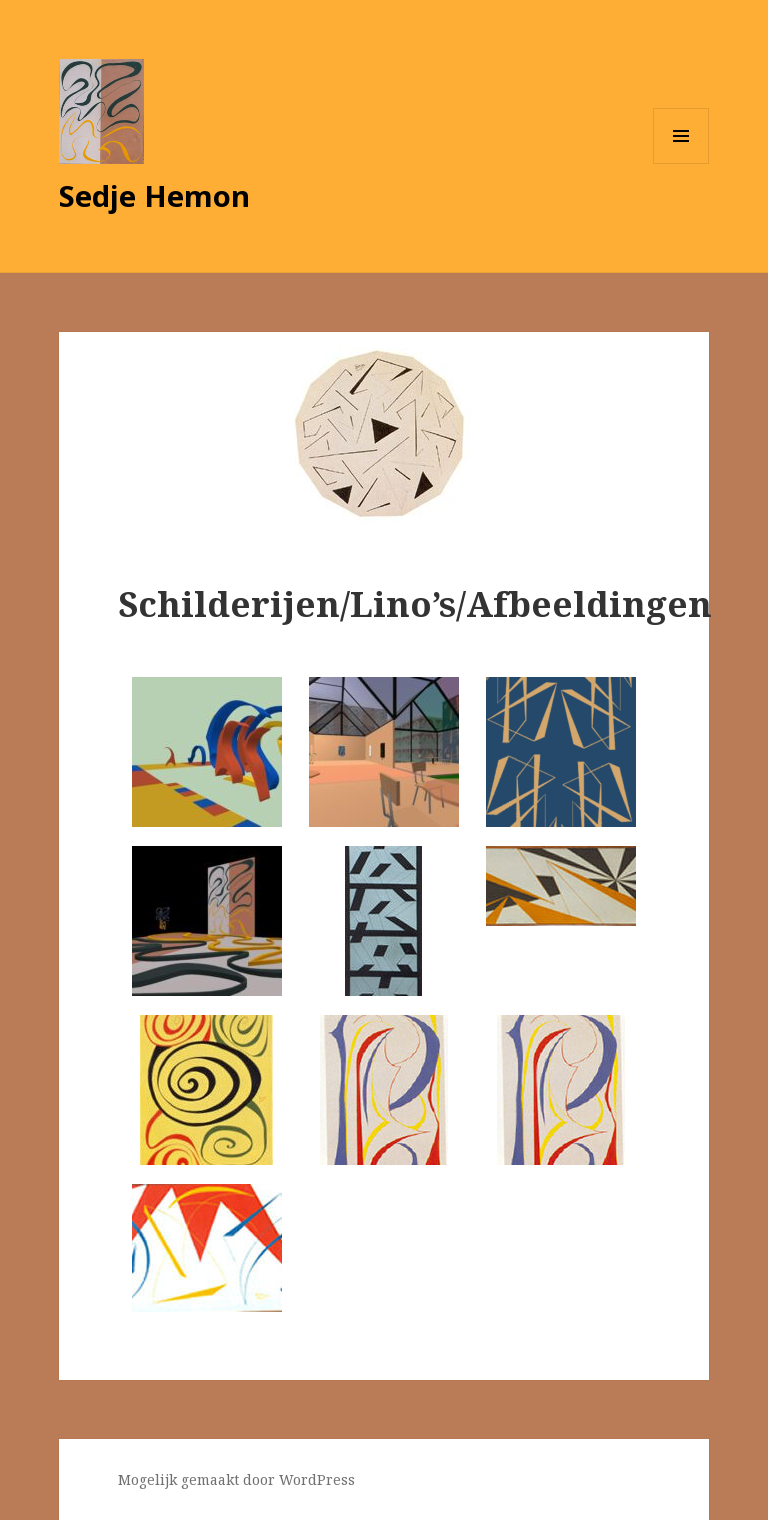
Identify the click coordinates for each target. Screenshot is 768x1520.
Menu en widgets (681, 163)
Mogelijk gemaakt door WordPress (236, 1479)
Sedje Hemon (154, 195)
